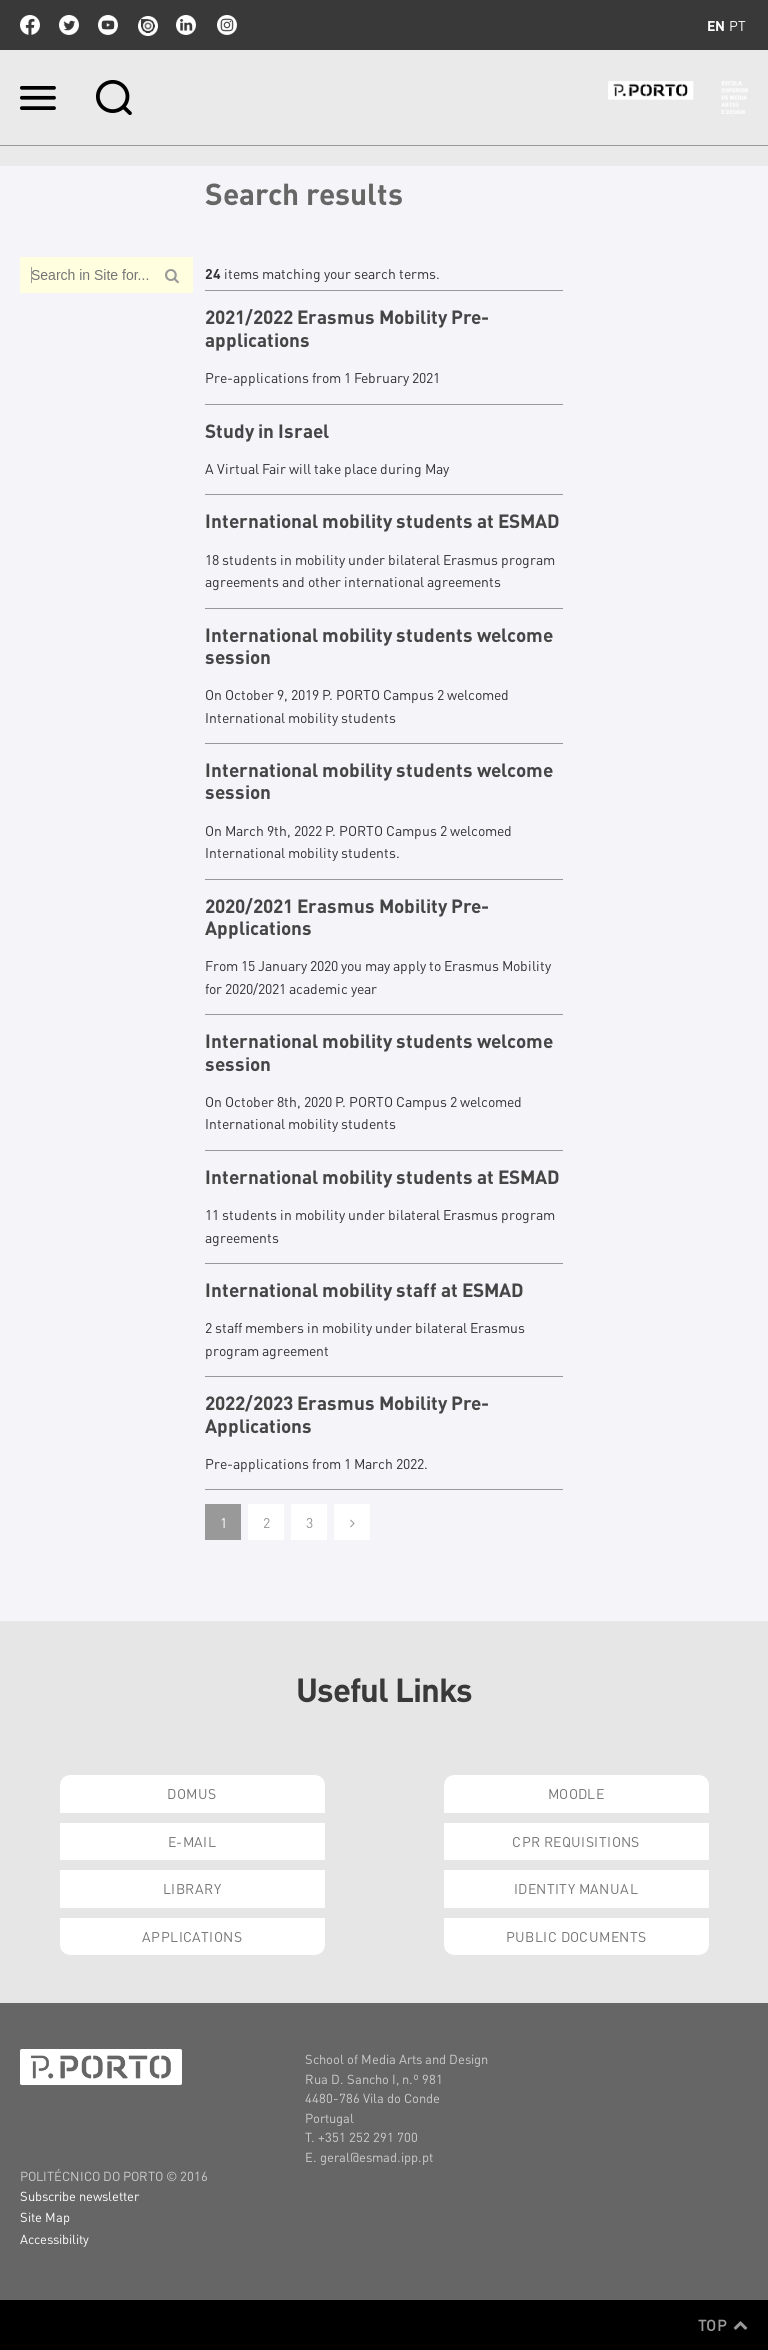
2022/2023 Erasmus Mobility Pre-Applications (347, 1414)
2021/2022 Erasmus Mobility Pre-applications (347, 328)
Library (192, 1888)
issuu (147, 25)
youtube (108, 25)
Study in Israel (267, 431)
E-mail (192, 1841)
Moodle (576, 1793)
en (716, 25)
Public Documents (576, 1936)
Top (723, 2325)
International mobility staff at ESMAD (364, 1290)
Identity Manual (576, 1888)
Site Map (45, 2216)
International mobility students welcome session (379, 646)
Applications (192, 1936)
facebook (30, 25)
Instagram (225, 25)
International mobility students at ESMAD (382, 521)
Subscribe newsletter (79, 2195)
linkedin (186, 25)
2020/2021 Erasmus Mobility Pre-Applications (347, 917)
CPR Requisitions (576, 1841)
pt (737, 25)
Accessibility (54, 2238)
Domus (191, 1793)
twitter (69, 25)
